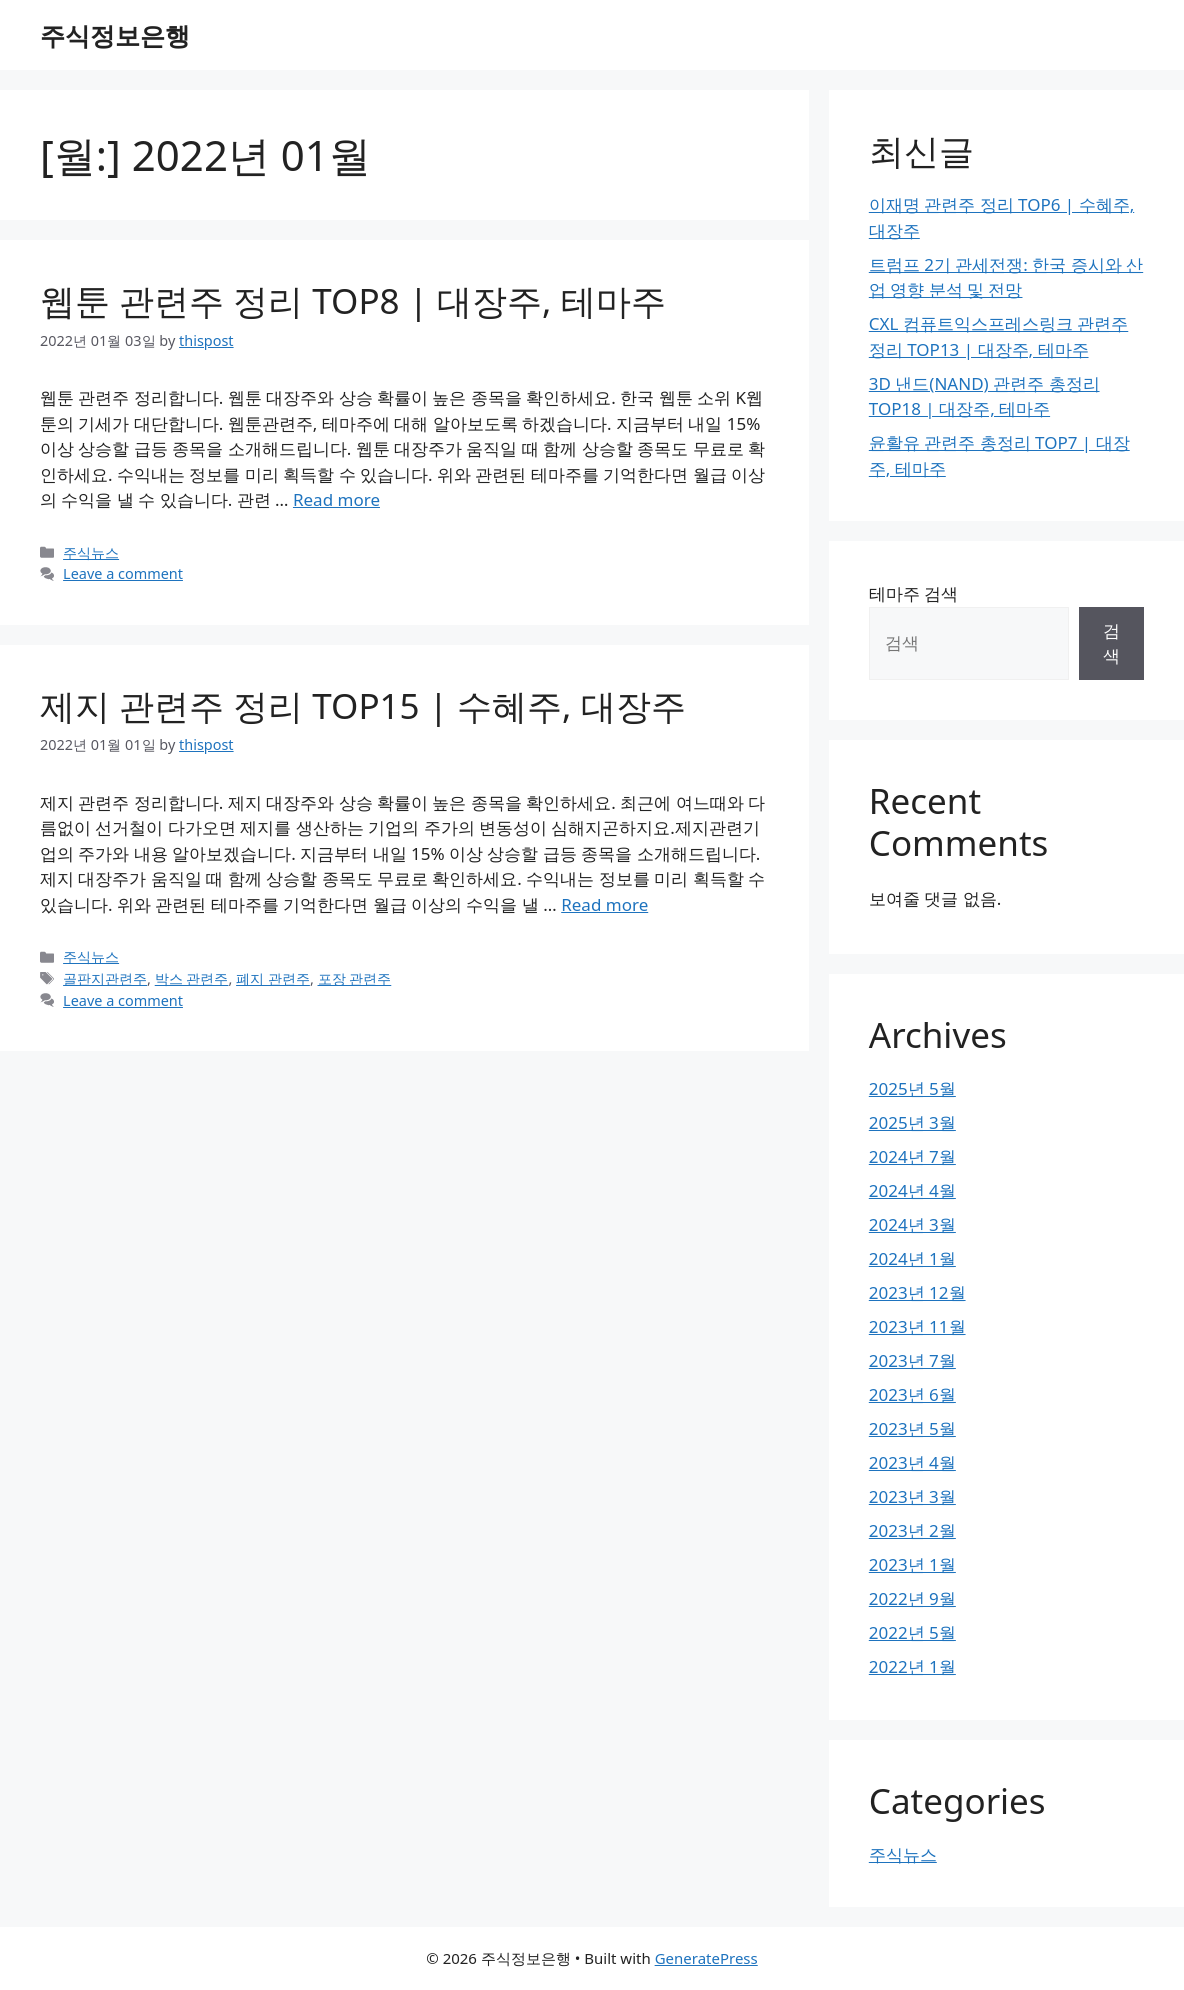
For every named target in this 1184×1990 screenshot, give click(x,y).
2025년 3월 (912, 1122)
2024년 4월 (912, 1190)
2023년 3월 (912, 1496)
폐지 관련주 (273, 978)
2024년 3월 (912, 1224)
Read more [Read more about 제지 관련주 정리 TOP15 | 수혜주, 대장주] (604, 904)
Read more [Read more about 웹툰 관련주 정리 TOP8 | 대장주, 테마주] (336, 499)
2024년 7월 (912, 1156)
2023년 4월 (912, 1462)
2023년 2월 (912, 1530)
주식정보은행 (115, 35)
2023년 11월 (917, 1326)
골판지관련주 (105, 978)
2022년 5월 (912, 1632)
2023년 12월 (917, 1292)
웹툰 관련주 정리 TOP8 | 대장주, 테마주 (353, 300)
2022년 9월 (912, 1598)
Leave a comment (123, 573)
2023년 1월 (912, 1564)
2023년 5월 (912, 1428)
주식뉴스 (91, 552)
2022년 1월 (912, 1666)
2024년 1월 (912, 1258)
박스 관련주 (192, 978)
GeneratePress (706, 1958)
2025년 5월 (912, 1088)
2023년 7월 (912, 1360)
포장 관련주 (355, 978)
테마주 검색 (913, 593)
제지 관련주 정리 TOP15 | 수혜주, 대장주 (363, 705)
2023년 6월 (912, 1394)
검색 (1111, 643)
